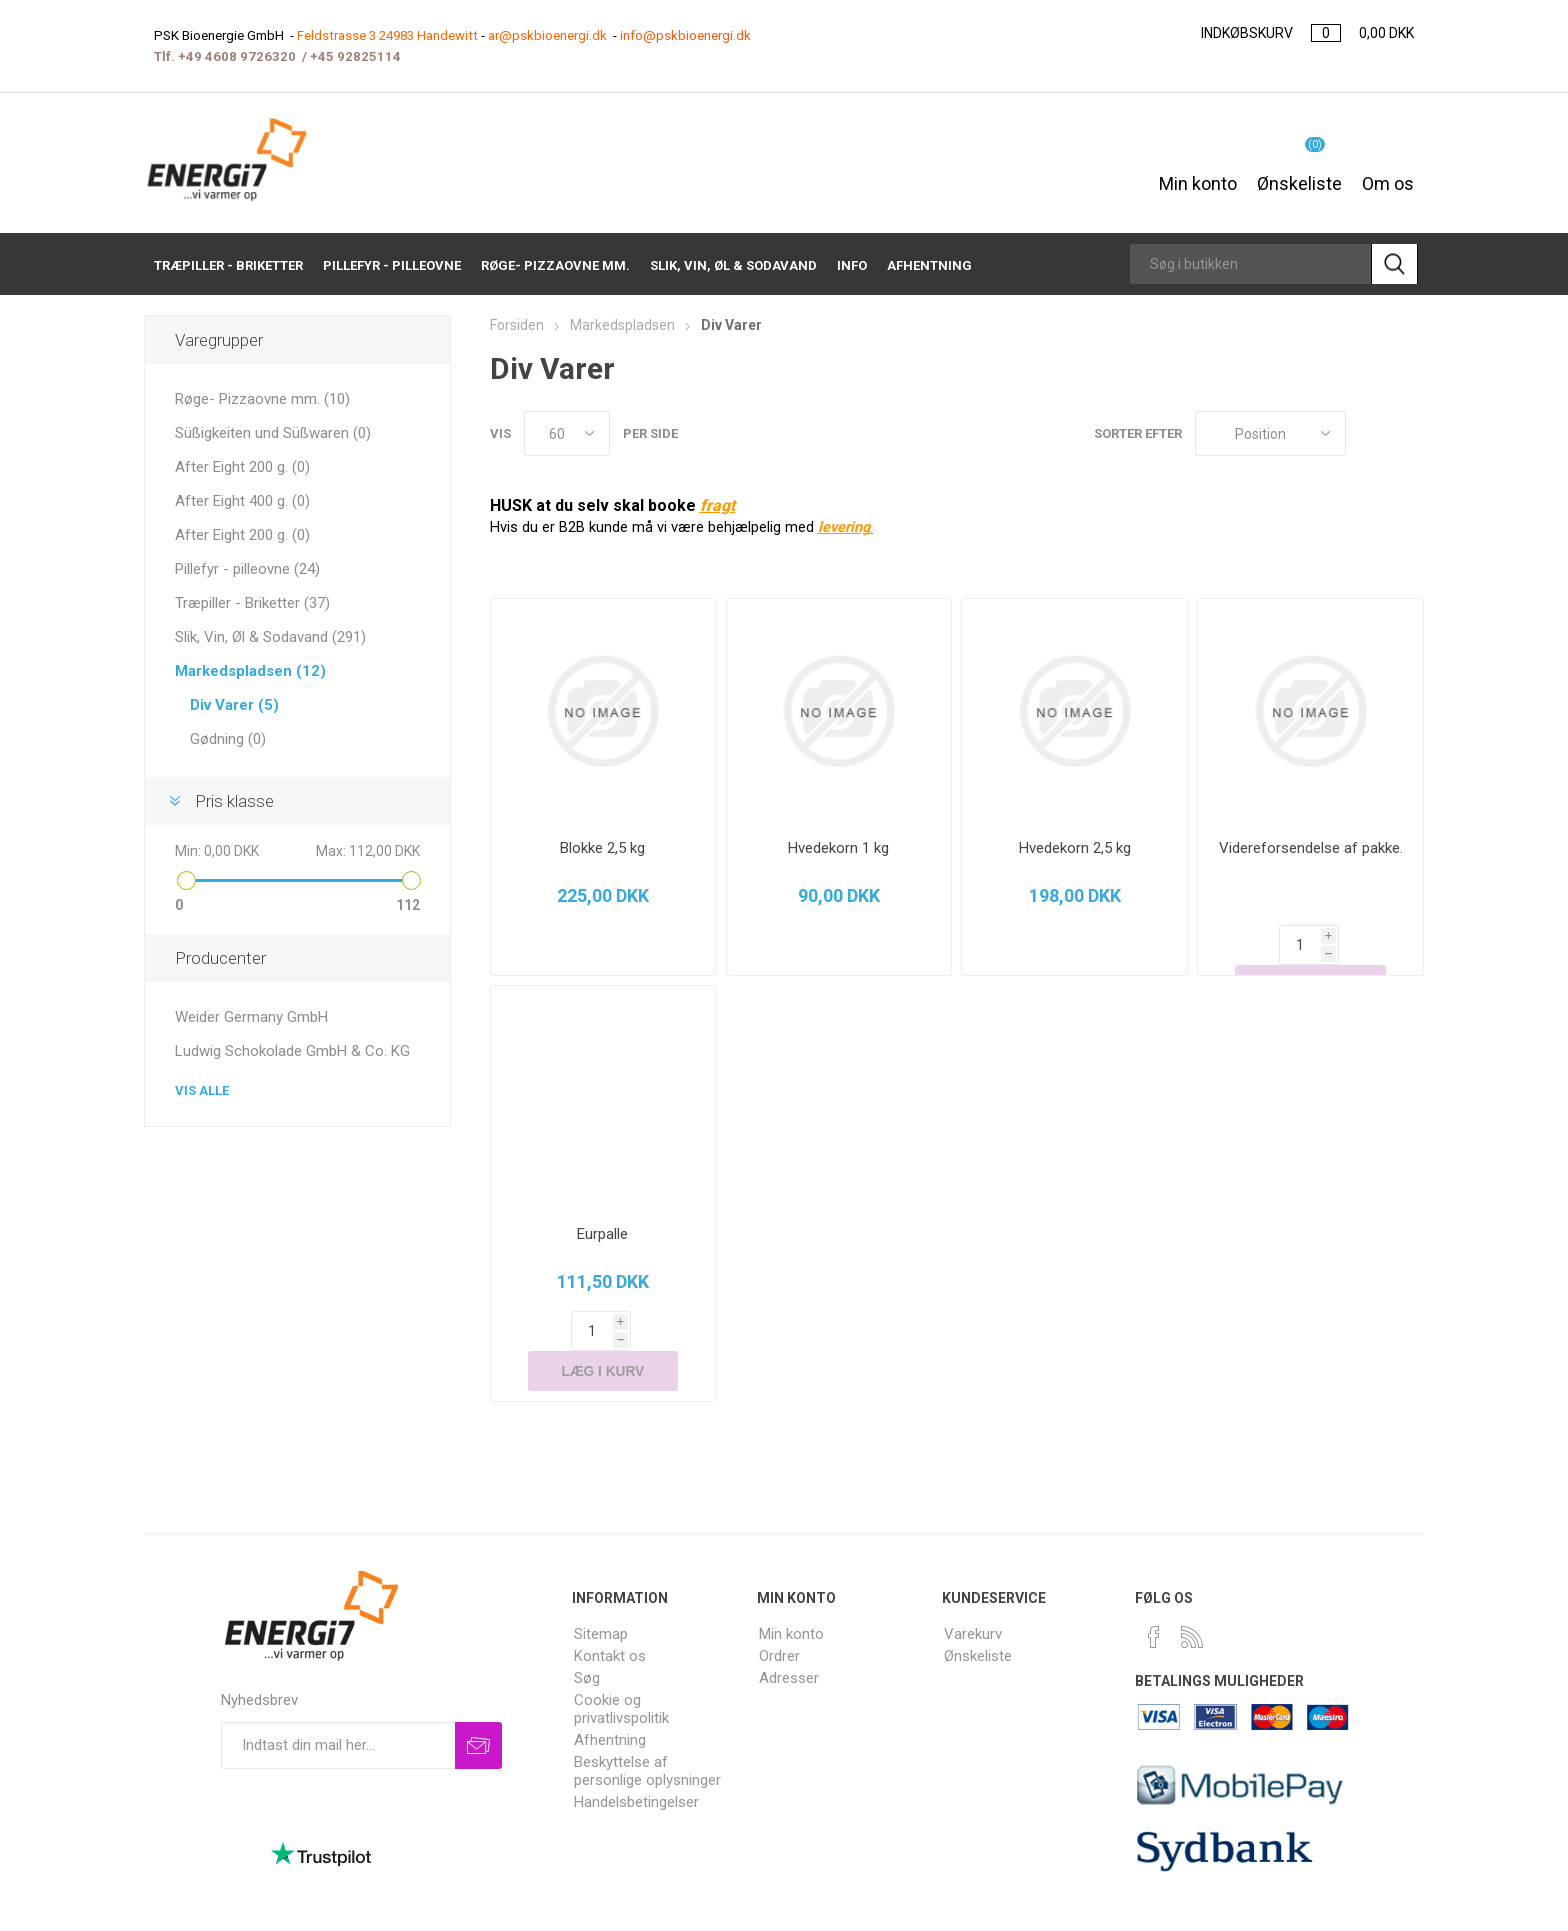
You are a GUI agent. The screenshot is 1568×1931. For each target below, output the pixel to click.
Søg (587, 1638)
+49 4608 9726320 (237, 56)
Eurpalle (602, 1234)
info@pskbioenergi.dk (685, 35)
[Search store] (1250, 264)
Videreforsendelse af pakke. (1311, 848)
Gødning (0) (228, 739)
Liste (1409, 433)
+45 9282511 (351, 56)
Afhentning (610, 1700)
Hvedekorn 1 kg (838, 848)
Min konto (1198, 173)
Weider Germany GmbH (251, 1017)
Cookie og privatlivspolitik (621, 1669)
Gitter (1371, 433)
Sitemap (601, 1594)
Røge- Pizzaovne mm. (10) (262, 399)
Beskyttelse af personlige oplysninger (647, 1731)
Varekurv (973, 1594)
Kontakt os (610, 1616)
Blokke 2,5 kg (602, 848)
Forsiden (517, 325)
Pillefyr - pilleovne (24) (247, 569)
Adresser (789, 1638)
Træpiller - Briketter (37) (252, 603)
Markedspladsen (622, 325)
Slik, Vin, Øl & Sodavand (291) (270, 637)
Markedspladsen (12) (250, 671)
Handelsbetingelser (636, 1762)
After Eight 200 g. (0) (242, 467)
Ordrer (779, 1616)
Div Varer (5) (234, 705)
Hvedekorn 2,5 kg (1075, 848)
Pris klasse (234, 801)
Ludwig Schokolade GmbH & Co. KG (292, 1051)
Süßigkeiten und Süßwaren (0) (273, 433)
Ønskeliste (978, 1616)
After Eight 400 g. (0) (242, 501)
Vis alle (202, 1090)
